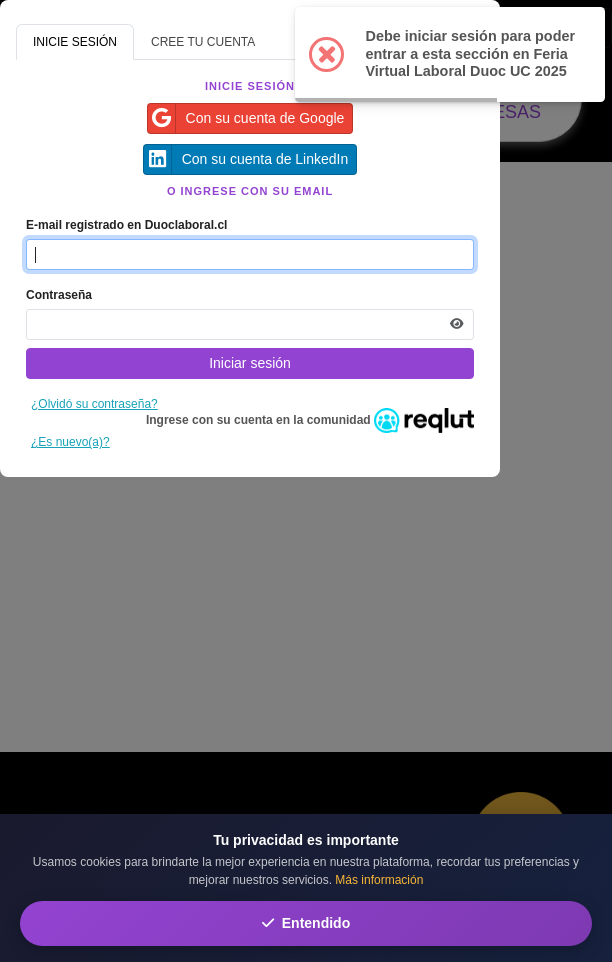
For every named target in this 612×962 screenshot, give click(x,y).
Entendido (306, 923)
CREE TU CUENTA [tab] (203, 42)
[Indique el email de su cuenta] (250, 254)
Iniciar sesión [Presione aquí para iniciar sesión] (250, 363)
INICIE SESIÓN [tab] (75, 42)
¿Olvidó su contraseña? (94, 404)
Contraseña (59, 295)
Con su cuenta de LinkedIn (246, 159)
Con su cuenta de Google (246, 118)
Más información (379, 880)
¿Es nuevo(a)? (70, 442)
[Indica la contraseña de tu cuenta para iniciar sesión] (250, 324)
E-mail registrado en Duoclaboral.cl (126, 225)
